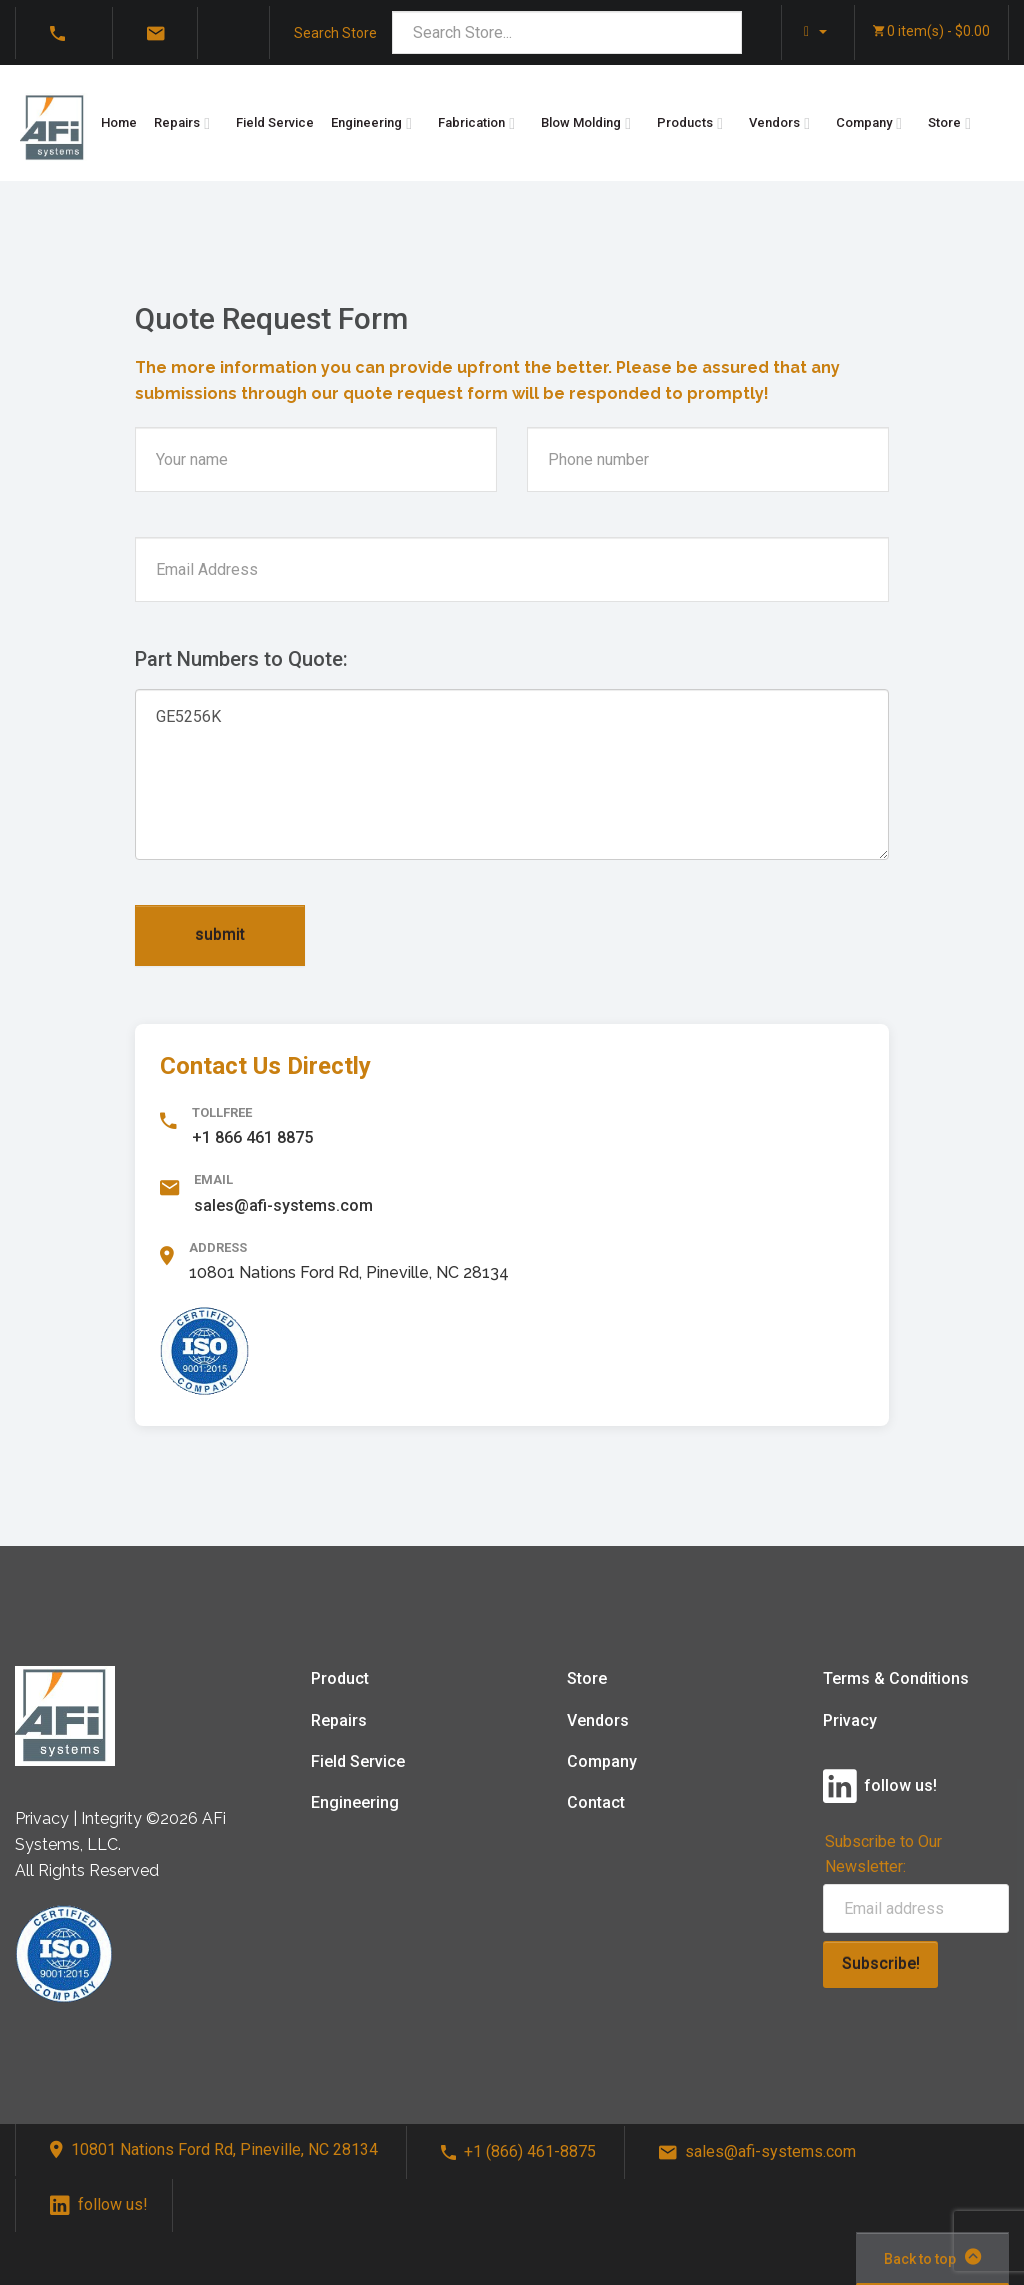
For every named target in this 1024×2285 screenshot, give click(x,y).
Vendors (774, 122)
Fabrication (471, 122)
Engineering (366, 122)
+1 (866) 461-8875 (518, 2151)
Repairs (177, 122)
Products (685, 122)
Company (864, 122)
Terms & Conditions (896, 1678)
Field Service (275, 122)
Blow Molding (581, 122)
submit (220, 934)
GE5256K (512, 774)
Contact (596, 1802)
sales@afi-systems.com (283, 1205)
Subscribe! (881, 1963)
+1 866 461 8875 (252, 1137)
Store (944, 122)
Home (119, 122)
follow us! (99, 2204)
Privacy (850, 1720)
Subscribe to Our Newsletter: (883, 1854)
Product (340, 1678)
